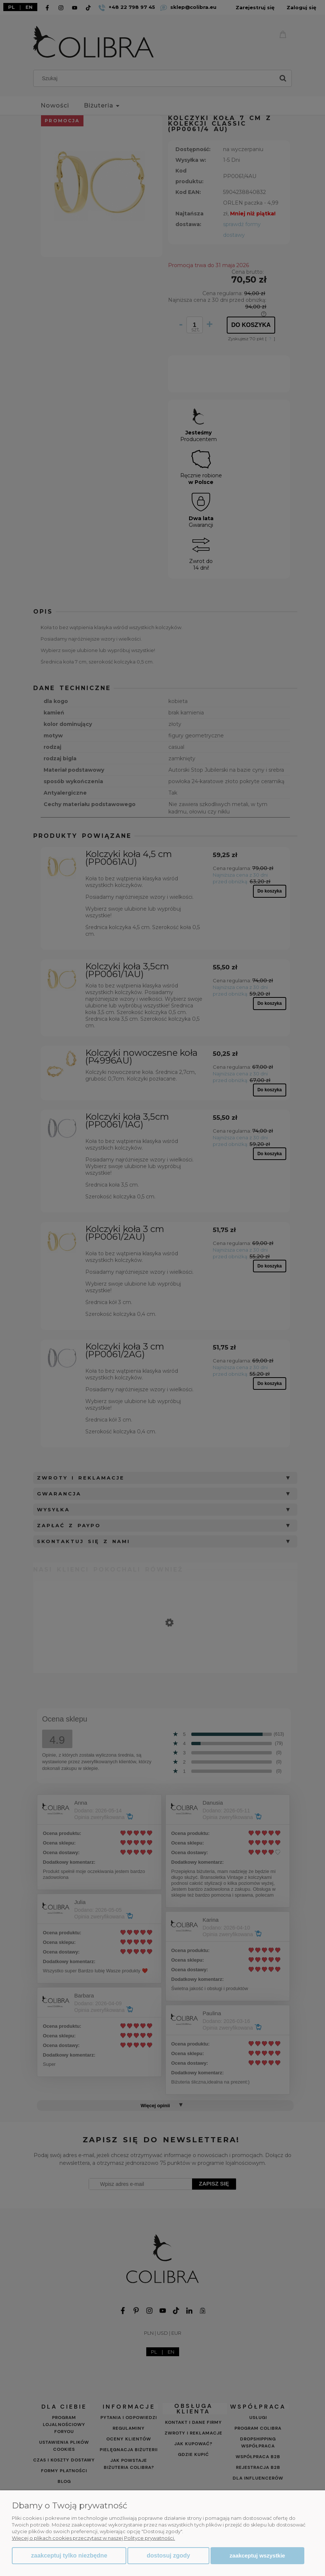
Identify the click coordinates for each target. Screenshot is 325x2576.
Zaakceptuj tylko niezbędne (69, 2555)
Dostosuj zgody (168, 2555)
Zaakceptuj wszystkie (257, 2555)
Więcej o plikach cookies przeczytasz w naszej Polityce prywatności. (93, 2538)
